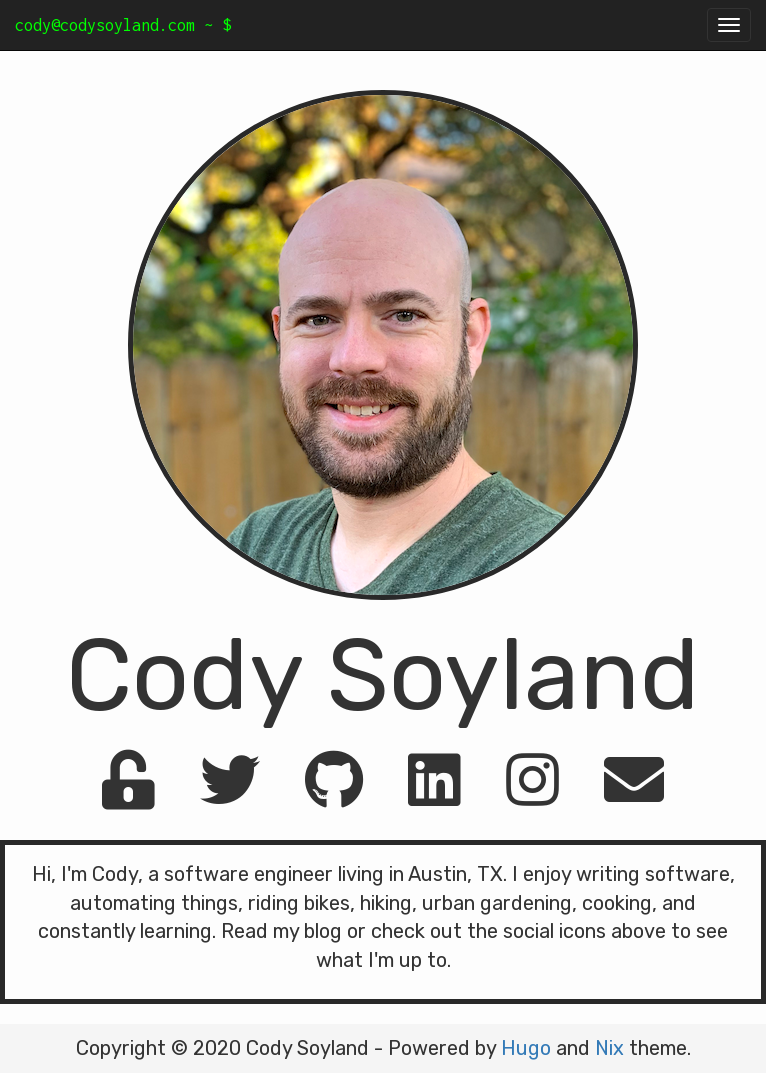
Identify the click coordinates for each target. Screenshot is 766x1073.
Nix (609, 1048)
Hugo (526, 1048)
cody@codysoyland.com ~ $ (123, 25)
